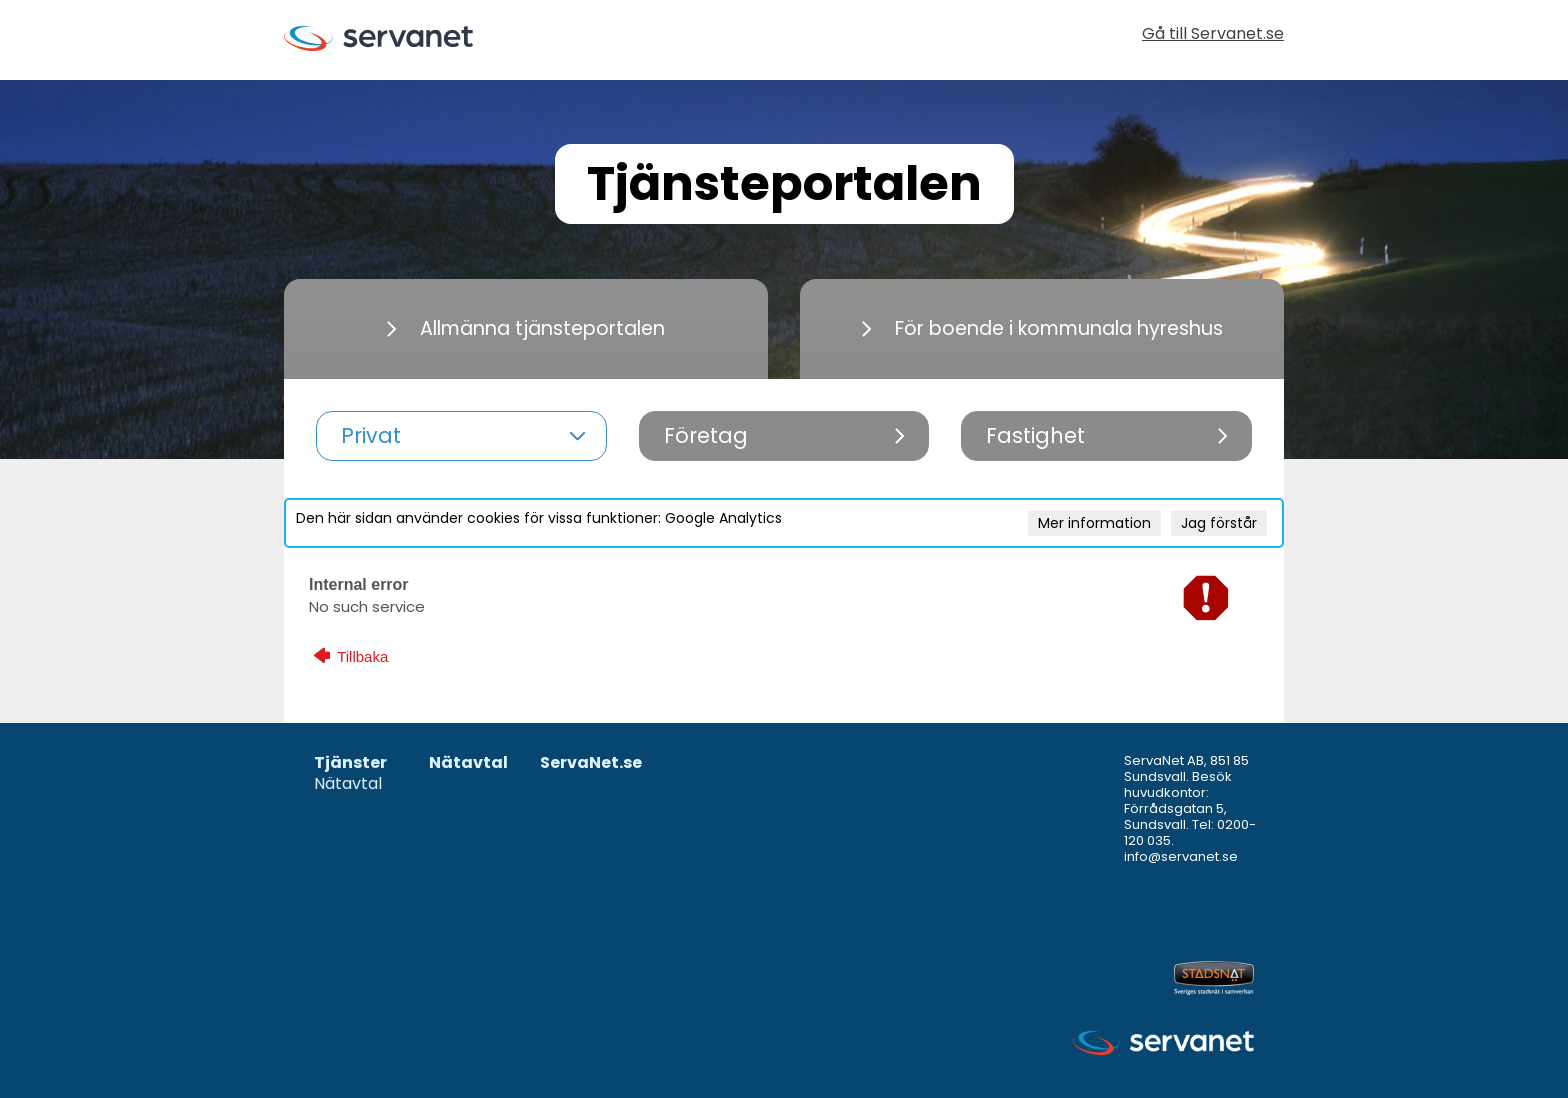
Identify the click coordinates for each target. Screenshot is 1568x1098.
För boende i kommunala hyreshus (1042, 328)
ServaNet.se (591, 763)
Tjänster (350, 763)
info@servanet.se (1181, 856)
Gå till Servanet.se (1213, 35)
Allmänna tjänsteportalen (526, 328)
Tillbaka (351, 656)
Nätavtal (348, 784)
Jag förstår (1219, 523)
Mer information (1094, 523)
